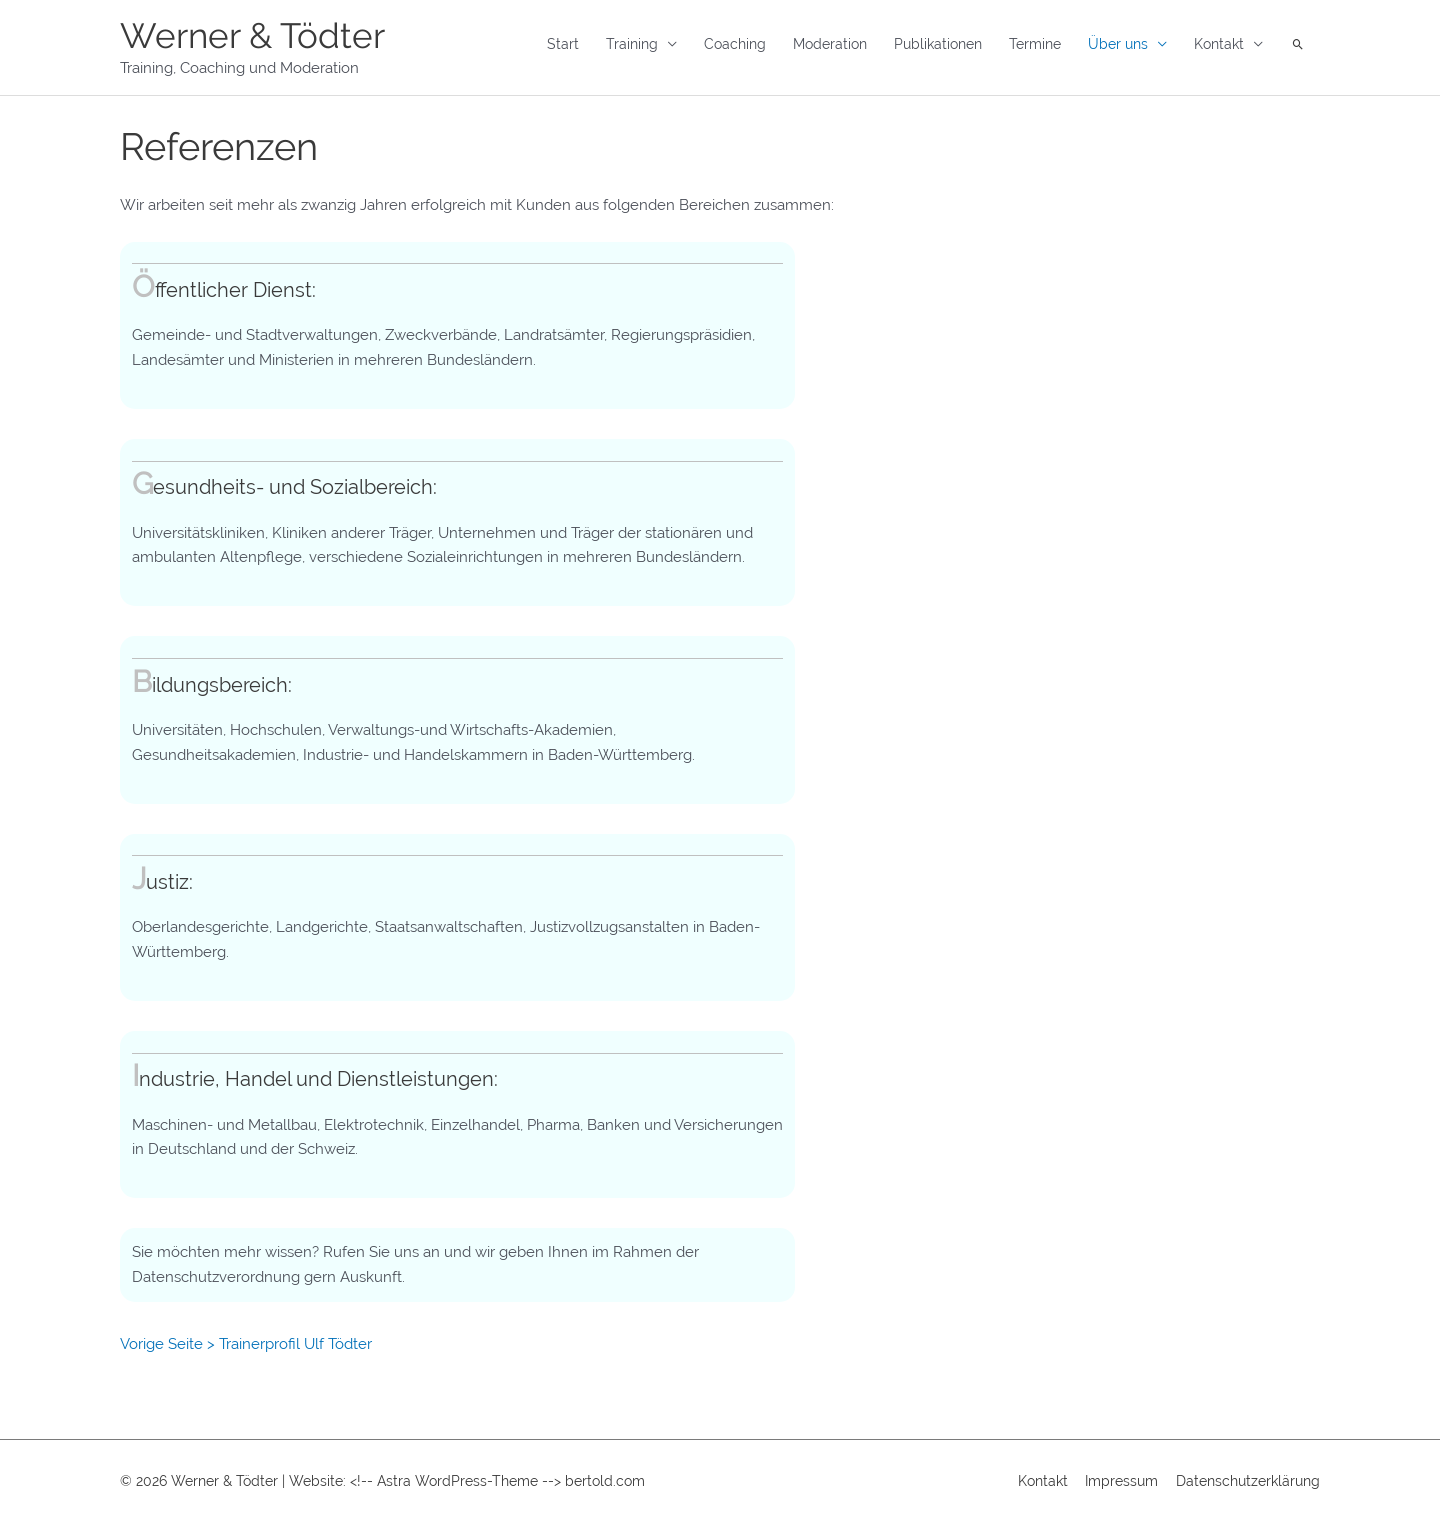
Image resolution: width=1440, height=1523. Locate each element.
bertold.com (605, 1481)
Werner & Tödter (252, 35)
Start (563, 44)
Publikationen (938, 44)
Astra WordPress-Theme (457, 1481)
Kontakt (1043, 1481)
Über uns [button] (1118, 44)
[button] (1298, 45)
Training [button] (632, 44)
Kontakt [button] (1219, 44)
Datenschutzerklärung (1248, 1481)
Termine (1035, 44)
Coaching (735, 44)
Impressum (1121, 1481)
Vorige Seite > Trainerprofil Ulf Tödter (246, 1344)
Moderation (830, 44)
